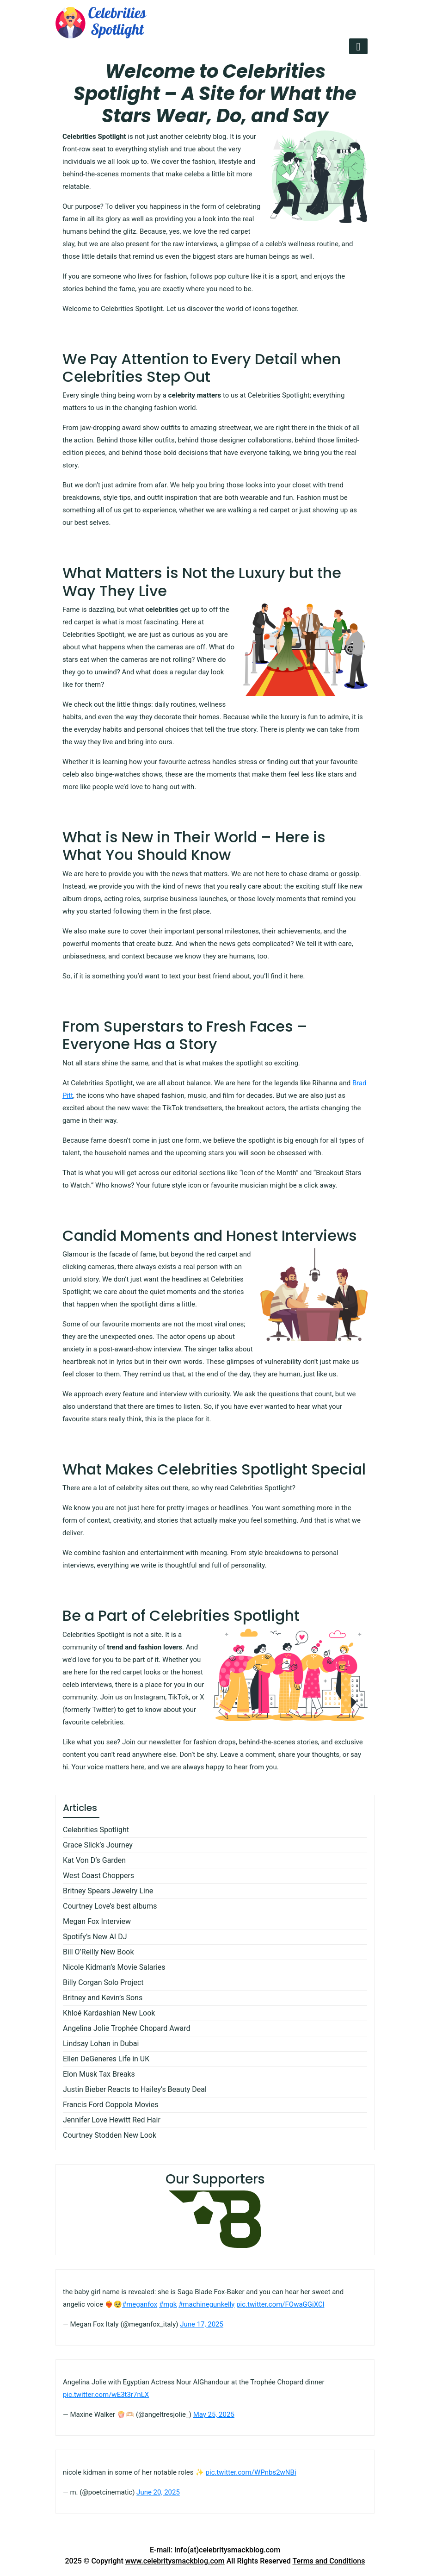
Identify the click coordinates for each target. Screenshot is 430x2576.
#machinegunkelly (206, 2304)
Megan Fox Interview (97, 1921)
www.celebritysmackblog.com (175, 2561)
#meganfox (139, 2304)
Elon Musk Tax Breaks (99, 2074)
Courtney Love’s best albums (110, 1906)
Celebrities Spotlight (96, 1829)
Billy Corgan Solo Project (103, 1982)
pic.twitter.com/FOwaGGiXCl (280, 2304)
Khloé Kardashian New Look (109, 2013)
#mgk (168, 2304)
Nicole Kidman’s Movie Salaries (114, 1967)
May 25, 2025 (213, 2414)
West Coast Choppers (98, 1875)
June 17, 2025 (201, 2324)
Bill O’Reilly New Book (98, 1952)
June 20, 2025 (158, 2492)
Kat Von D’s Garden (94, 1860)
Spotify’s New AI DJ (95, 1936)
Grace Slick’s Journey (98, 1845)
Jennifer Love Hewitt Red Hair (111, 2120)
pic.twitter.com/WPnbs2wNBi (251, 2472)
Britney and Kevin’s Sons (102, 1997)
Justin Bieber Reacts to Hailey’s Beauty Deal (135, 2089)
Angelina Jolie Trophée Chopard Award (126, 2028)
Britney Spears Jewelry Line (108, 1890)
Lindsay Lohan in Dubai (101, 2043)
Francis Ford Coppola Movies (110, 2104)
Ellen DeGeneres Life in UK (106, 2058)
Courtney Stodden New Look (109, 2135)
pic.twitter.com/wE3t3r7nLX (106, 2394)
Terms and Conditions (328, 2561)
